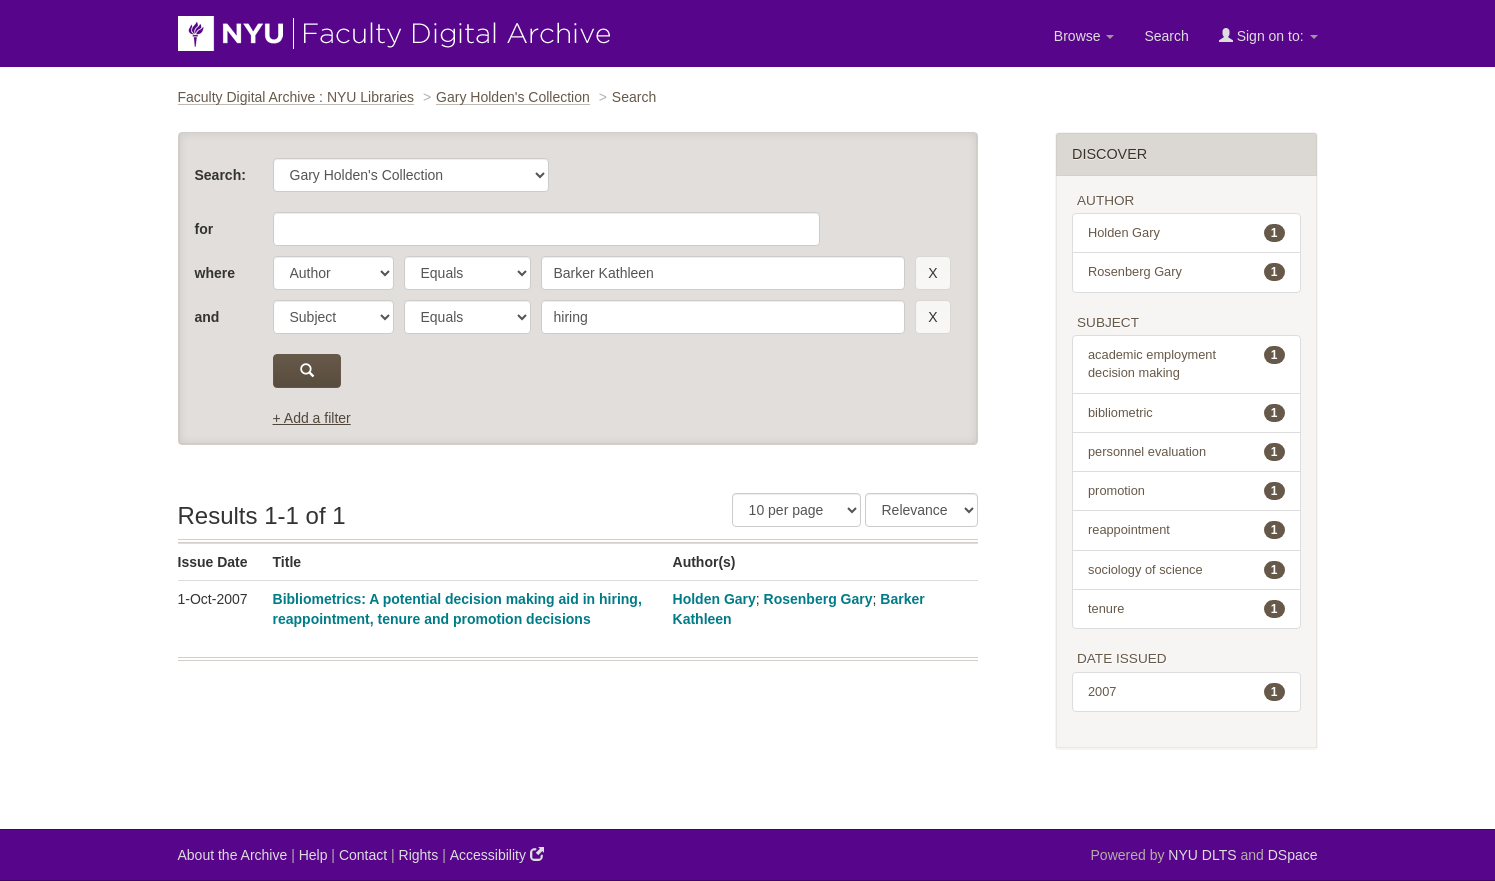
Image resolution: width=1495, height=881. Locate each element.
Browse (1084, 36)
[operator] (467, 273)
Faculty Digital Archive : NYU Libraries (296, 97)
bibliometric (1186, 413)
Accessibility (497, 854)
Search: (220, 175)
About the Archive (233, 855)
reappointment (1186, 530)
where (215, 273)
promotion (1186, 491)
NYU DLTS (1202, 855)
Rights (419, 855)
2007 (1186, 692)
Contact (363, 855)
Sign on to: (1268, 35)
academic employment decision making (1186, 363)
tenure (1186, 609)
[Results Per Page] (796, 510)
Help (313, 855)
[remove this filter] (932, 273)
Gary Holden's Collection (513, 97)
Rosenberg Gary (818, 599)
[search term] (723, 273)
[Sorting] (921, 510)
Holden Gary (714, 599)
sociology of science (1186, 570)
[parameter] (333, 273)
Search (1166, 36)
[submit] (307, 371)
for (204, 229)
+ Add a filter (312, 418)
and (207, 317)
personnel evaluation (1186, 452)
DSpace (1293, 855)
